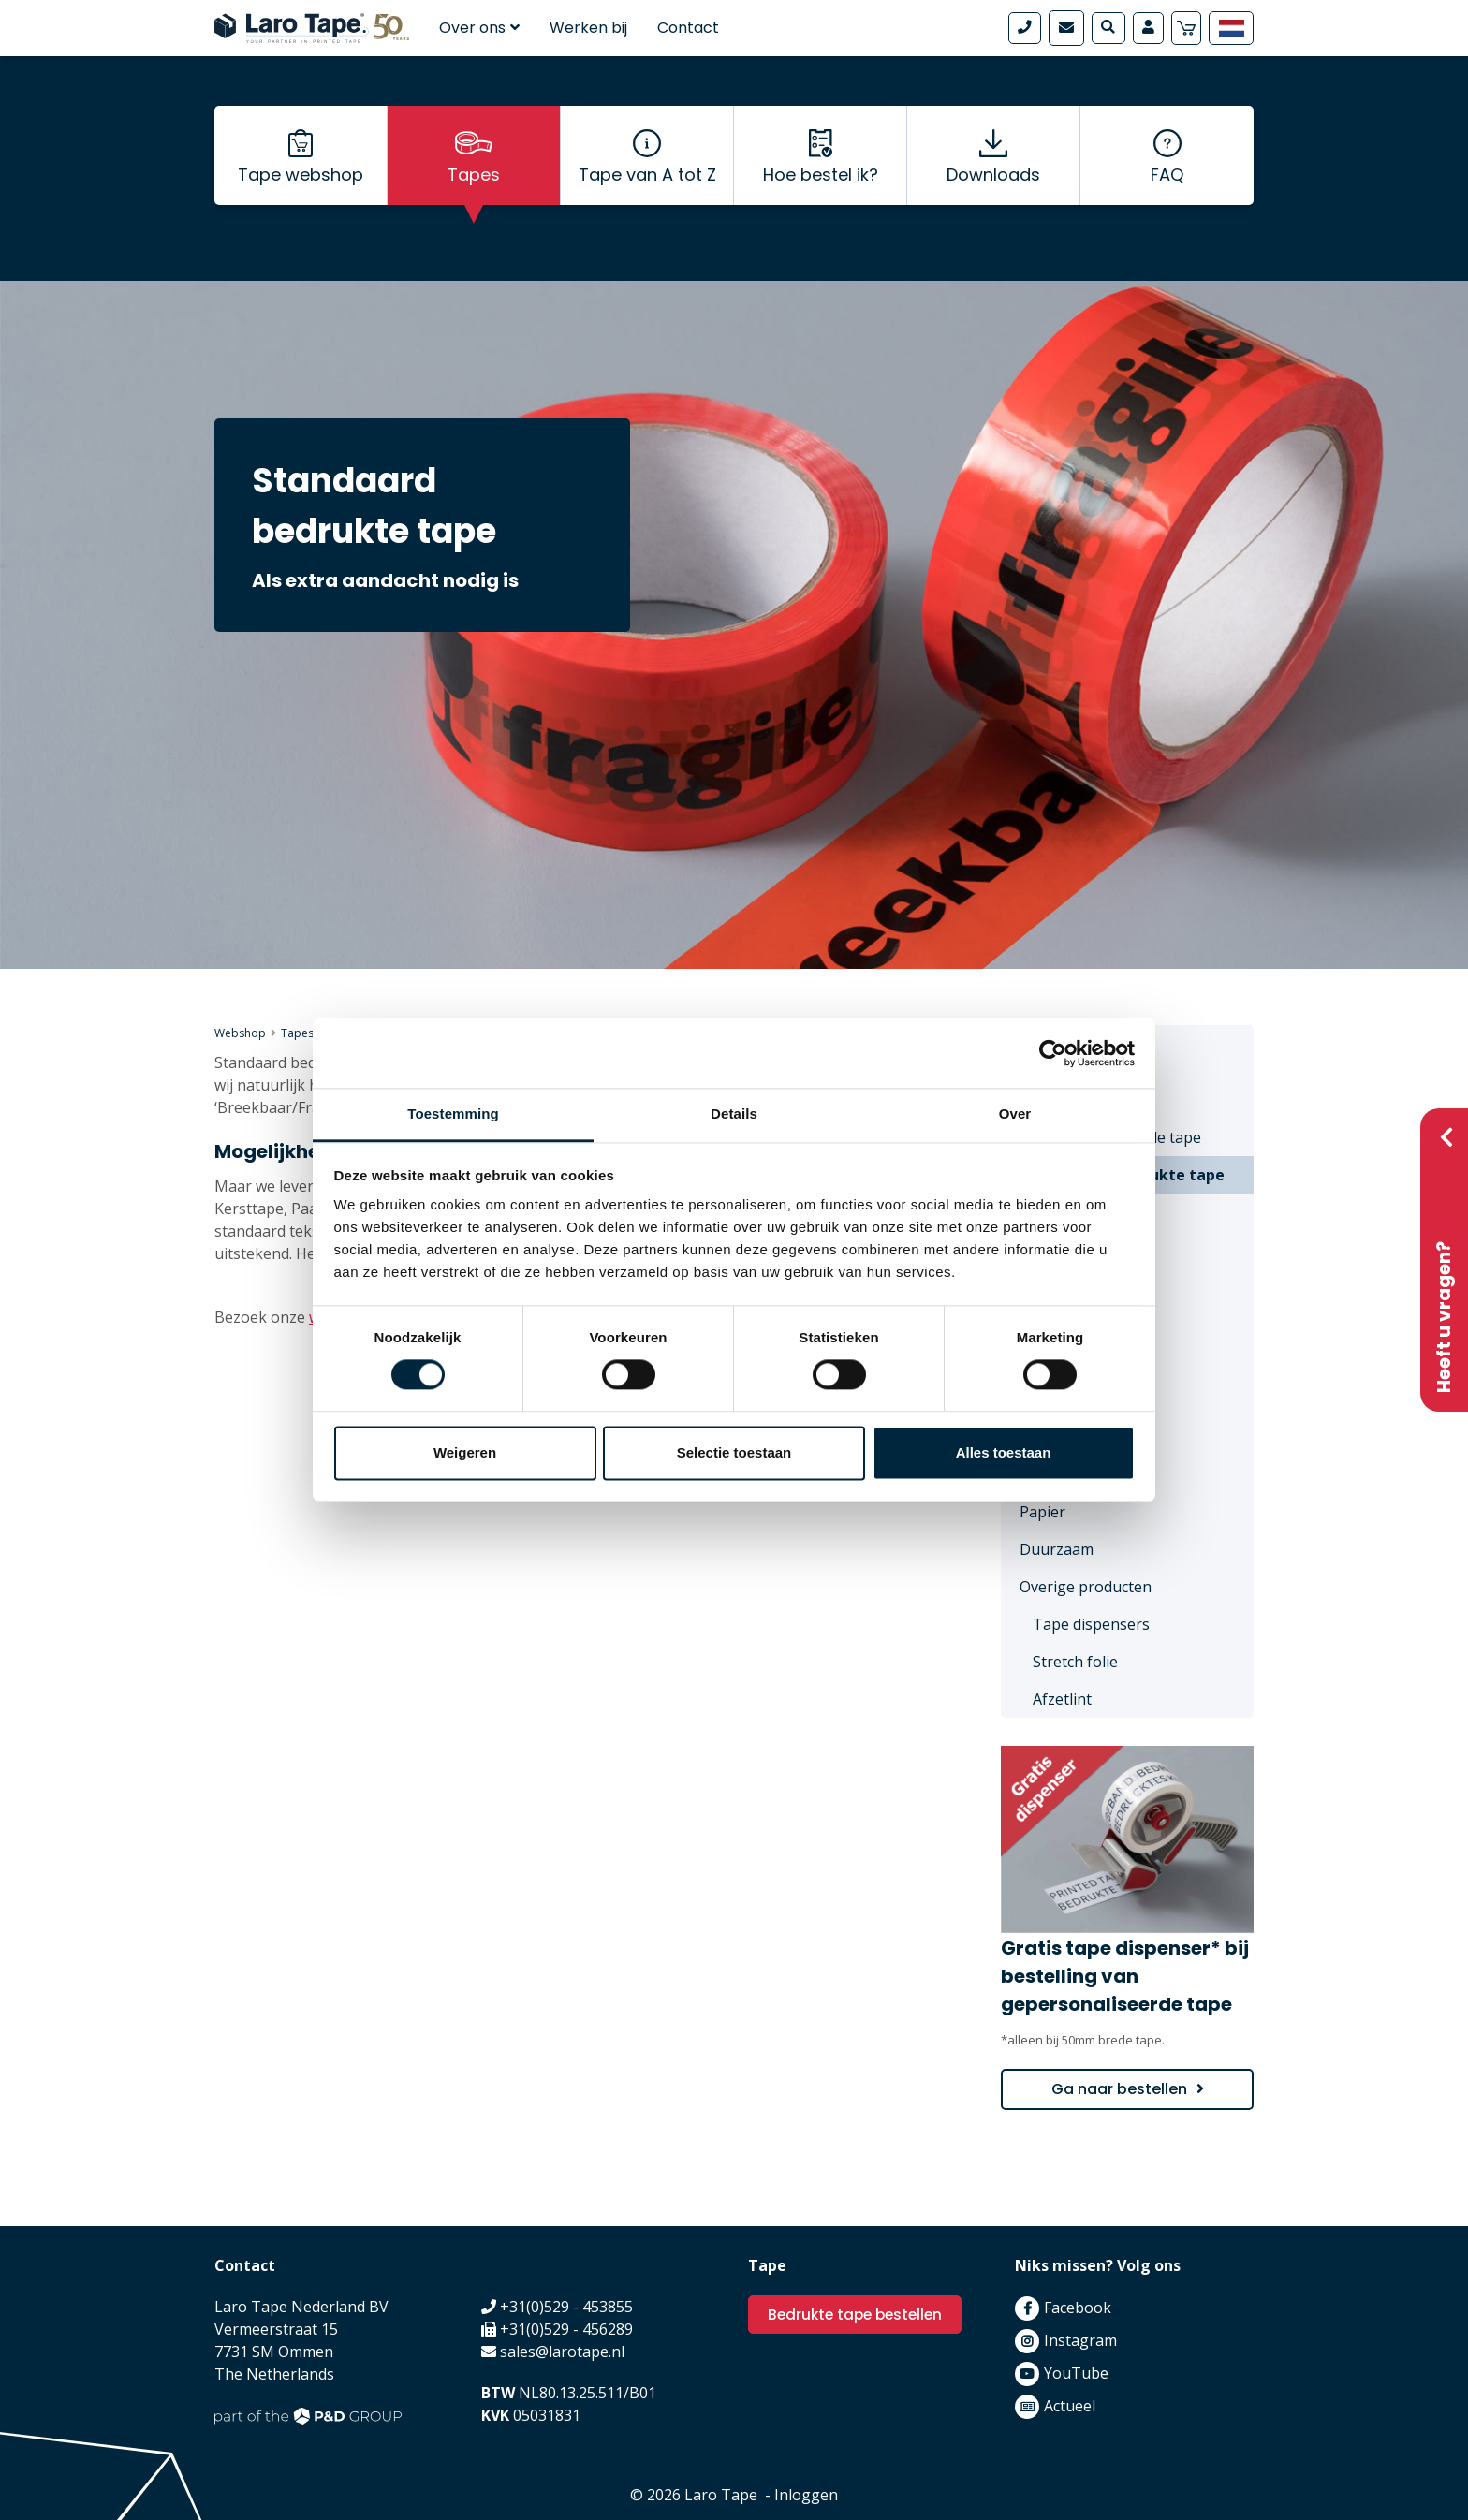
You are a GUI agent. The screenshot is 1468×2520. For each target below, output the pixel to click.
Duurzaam (1057, 1549)
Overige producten (1086, 1586)
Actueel (1069, 2405)
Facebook (1077, 2307)
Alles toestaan (1003, 1452)
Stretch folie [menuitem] (1075, 1661)
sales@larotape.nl (562, 2351)
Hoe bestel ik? (820, 187)
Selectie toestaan (734, 1452)
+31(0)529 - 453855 (566, 2306)
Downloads (993, 187)
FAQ (1167, 187)
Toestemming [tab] (453, 1113)
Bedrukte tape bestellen (859, 2314)
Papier (1042, 1512)
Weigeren (464, 1452)
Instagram (1080, 2340)
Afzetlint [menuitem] (1062, 1699)
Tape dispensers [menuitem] (1091, 1624)
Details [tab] (734, 1113)
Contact (688, 27)
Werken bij (588, 27)
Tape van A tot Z (647, 187)
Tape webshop (300, 187)
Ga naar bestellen (1119, 2089)
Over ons (479, 27)
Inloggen (806, 2494)
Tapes (474, 187)
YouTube (1076, 2373)
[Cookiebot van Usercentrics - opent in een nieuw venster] (1053, 1053)
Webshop (240, 1033)
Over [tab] (1015, 1113)
